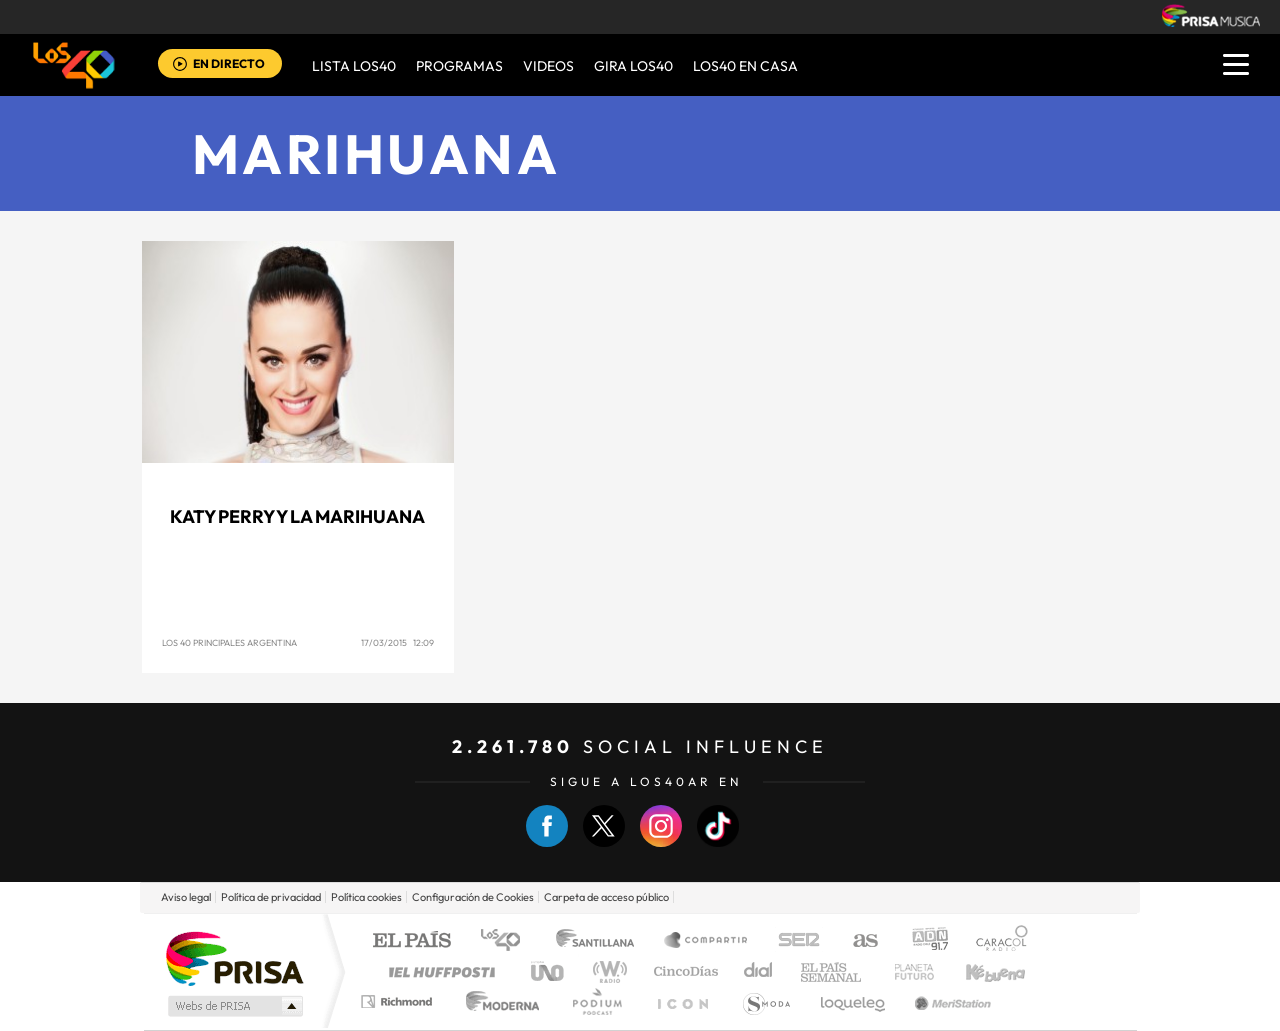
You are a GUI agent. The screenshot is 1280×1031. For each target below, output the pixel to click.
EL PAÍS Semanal (832, 971)
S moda (765, 1001)
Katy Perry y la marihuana (297, 516)
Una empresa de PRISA (234, 957)
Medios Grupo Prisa (233, 1006)
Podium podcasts (596, 1001)
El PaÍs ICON (682, 1001)
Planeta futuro (906, 971)
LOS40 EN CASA (745, 66)
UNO (549, 971)
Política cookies (366, 897)
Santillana (601, 941)
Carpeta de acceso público (606, 897)
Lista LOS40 (354, 66)
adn (922, 941)
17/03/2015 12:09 (397, 642)
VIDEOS (548, 66)
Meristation (950, 1001)
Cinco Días (683, 971)
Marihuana (376, 153)
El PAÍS (411, 941)
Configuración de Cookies (473, 897)
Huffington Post (438, 971)
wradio (606, 971)
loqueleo (854, 1001)
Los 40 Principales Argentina (229, 642)
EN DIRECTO (229, 63)
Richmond (399, 1001)
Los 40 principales (507, 941)
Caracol (996, 941)
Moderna (497, 1001)
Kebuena (978, 971)
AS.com (856, 941)
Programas (459, 66)
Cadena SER (793, 941)
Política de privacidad (271, 897)
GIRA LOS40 (633, 66)
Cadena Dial (759, 971)
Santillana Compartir (707, 941)
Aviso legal (186, 897)
